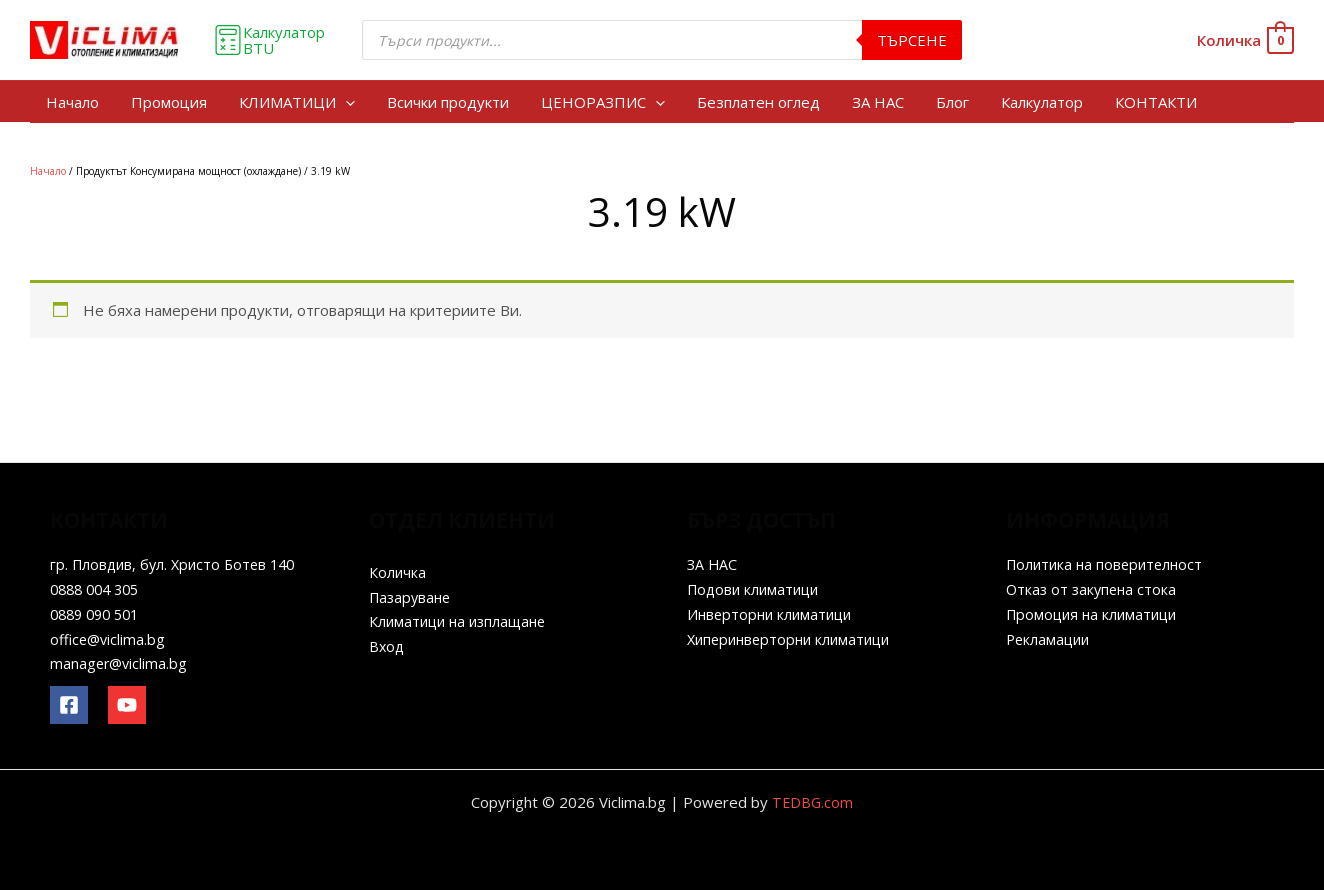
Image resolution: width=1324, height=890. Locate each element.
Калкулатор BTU (269, 40)
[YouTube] (127, 705)
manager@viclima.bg (120, 663)
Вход (387, 646)
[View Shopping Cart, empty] (1244, 40)
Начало (72, 102)
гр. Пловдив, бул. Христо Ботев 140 (178, 564)
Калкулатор (1042, 102)
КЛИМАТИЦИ (297, 102)
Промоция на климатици (1095, 614)
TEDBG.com (812, 802)
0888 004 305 (99, 589)
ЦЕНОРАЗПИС (603, 102)
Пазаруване (412, 597)
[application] (345, 102)
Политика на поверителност (1108, 564)
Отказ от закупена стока (1094, 589)
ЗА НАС (878, 102)
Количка (398, 572)
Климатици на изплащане (462, 621)
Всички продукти (448, 102)
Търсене (912, 40)
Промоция (169, 102)
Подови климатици (756, 589)
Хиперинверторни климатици (794, 639)
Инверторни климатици (773, 614)
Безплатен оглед (758, 102)
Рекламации (1050, 639)
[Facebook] (69, 705)
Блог (952, 102)
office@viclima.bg (109, 639)
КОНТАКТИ (1156, 102)
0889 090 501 (99, 614)
